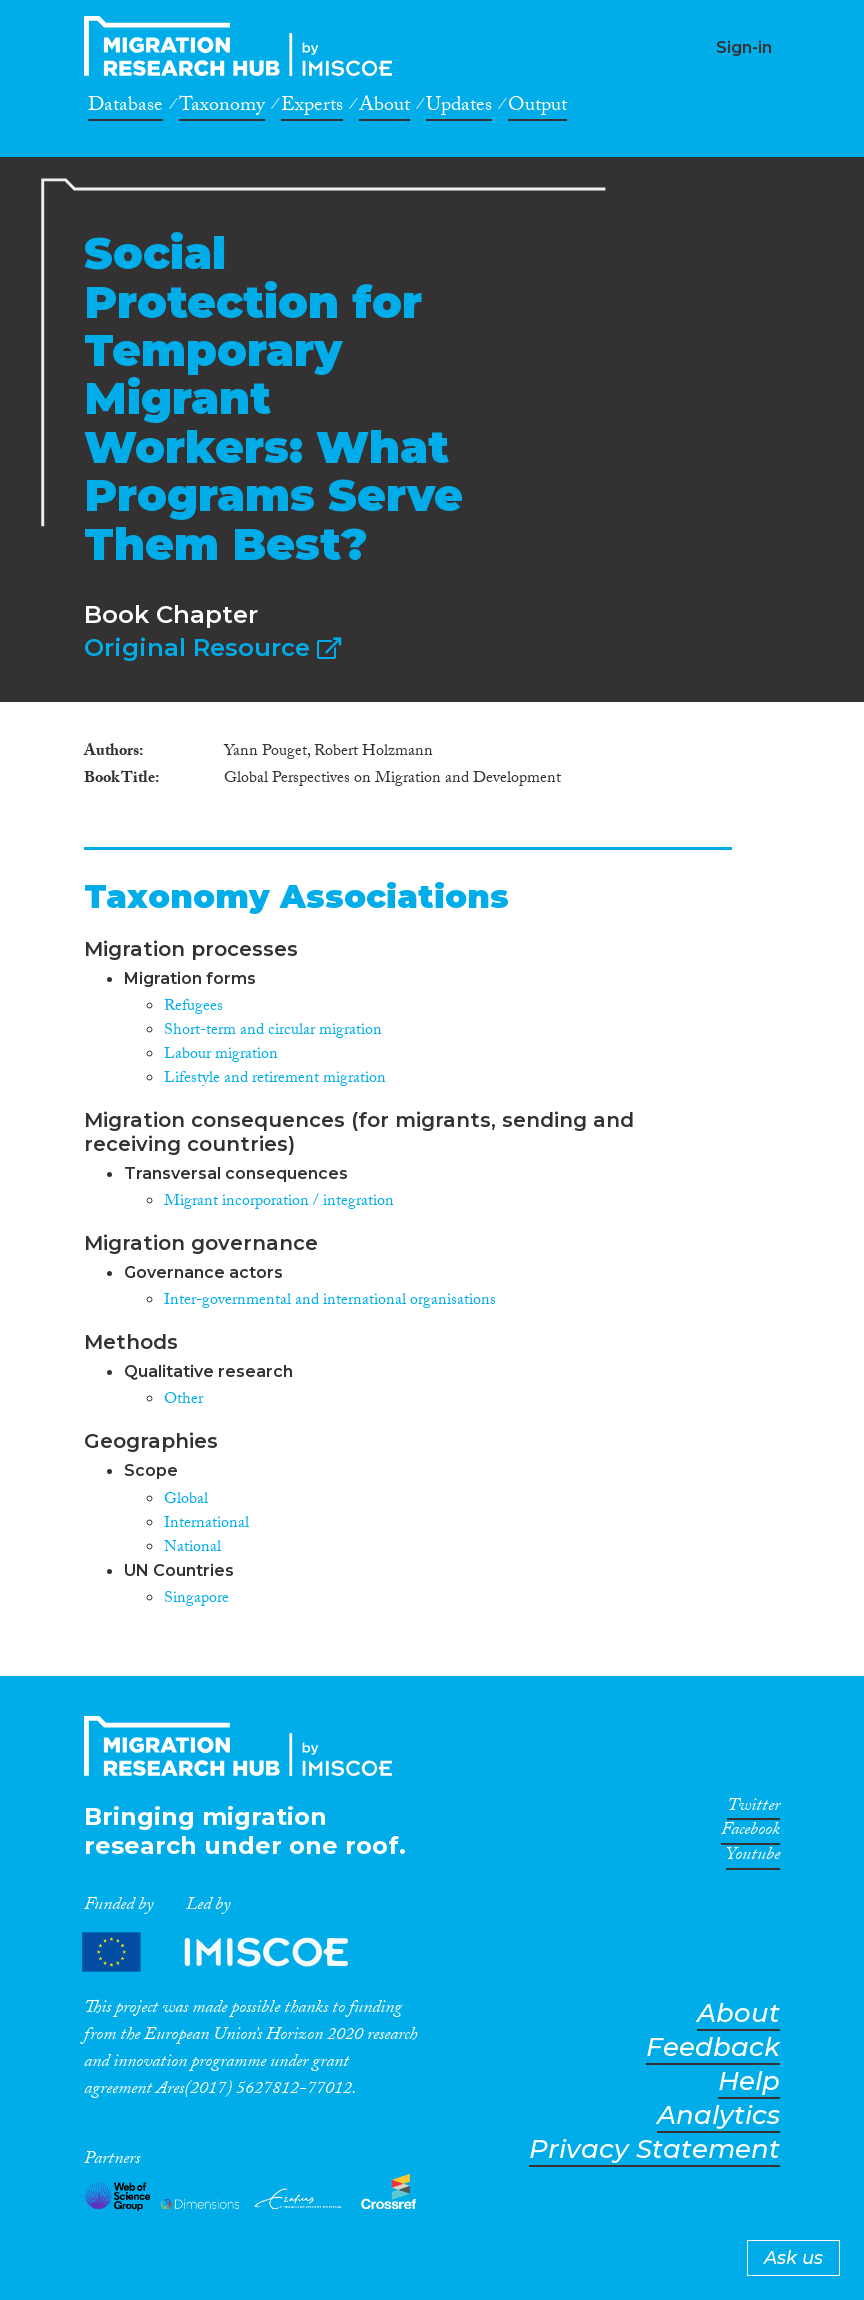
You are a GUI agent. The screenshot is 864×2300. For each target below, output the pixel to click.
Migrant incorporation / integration (279, 1202)
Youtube (753, 1858)
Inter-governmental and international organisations (330, 1301)
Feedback (713, 2047)
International (206, 1524)
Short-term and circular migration (273, 1031)
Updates (459, 108)
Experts (312, 108)
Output (537, 108)
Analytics (718, 2115)
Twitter (753, 1809)
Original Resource (212, 647)
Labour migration (221, 1055)
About (384, 108)
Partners (232, 1952)
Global (186, 1500)
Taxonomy (222, 108)
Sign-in (744, 47)
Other (183, 1400)
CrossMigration (244, 46)
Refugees (193, 1007)
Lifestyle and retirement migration (275, 1079)
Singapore (196, 1599)
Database (125, 108)
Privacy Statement (654, 2149)
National (192, 1548)
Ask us (793, 2258)
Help (749, 2081)
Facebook (750, 1833)
